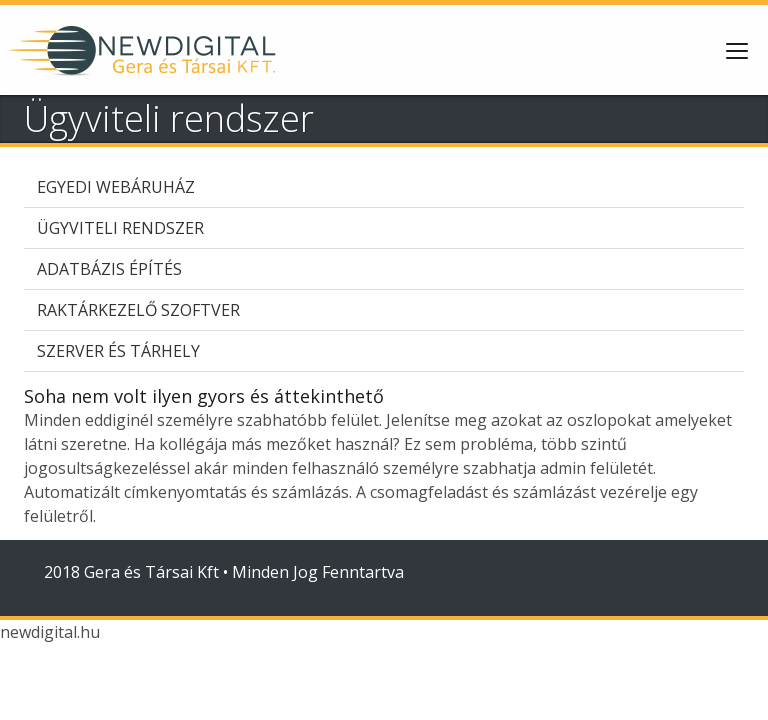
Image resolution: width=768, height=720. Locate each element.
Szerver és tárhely (118, 351)
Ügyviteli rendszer (120, 228)
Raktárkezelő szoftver (138, 310)
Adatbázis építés (109, 269)
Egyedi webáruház (116, 187)
